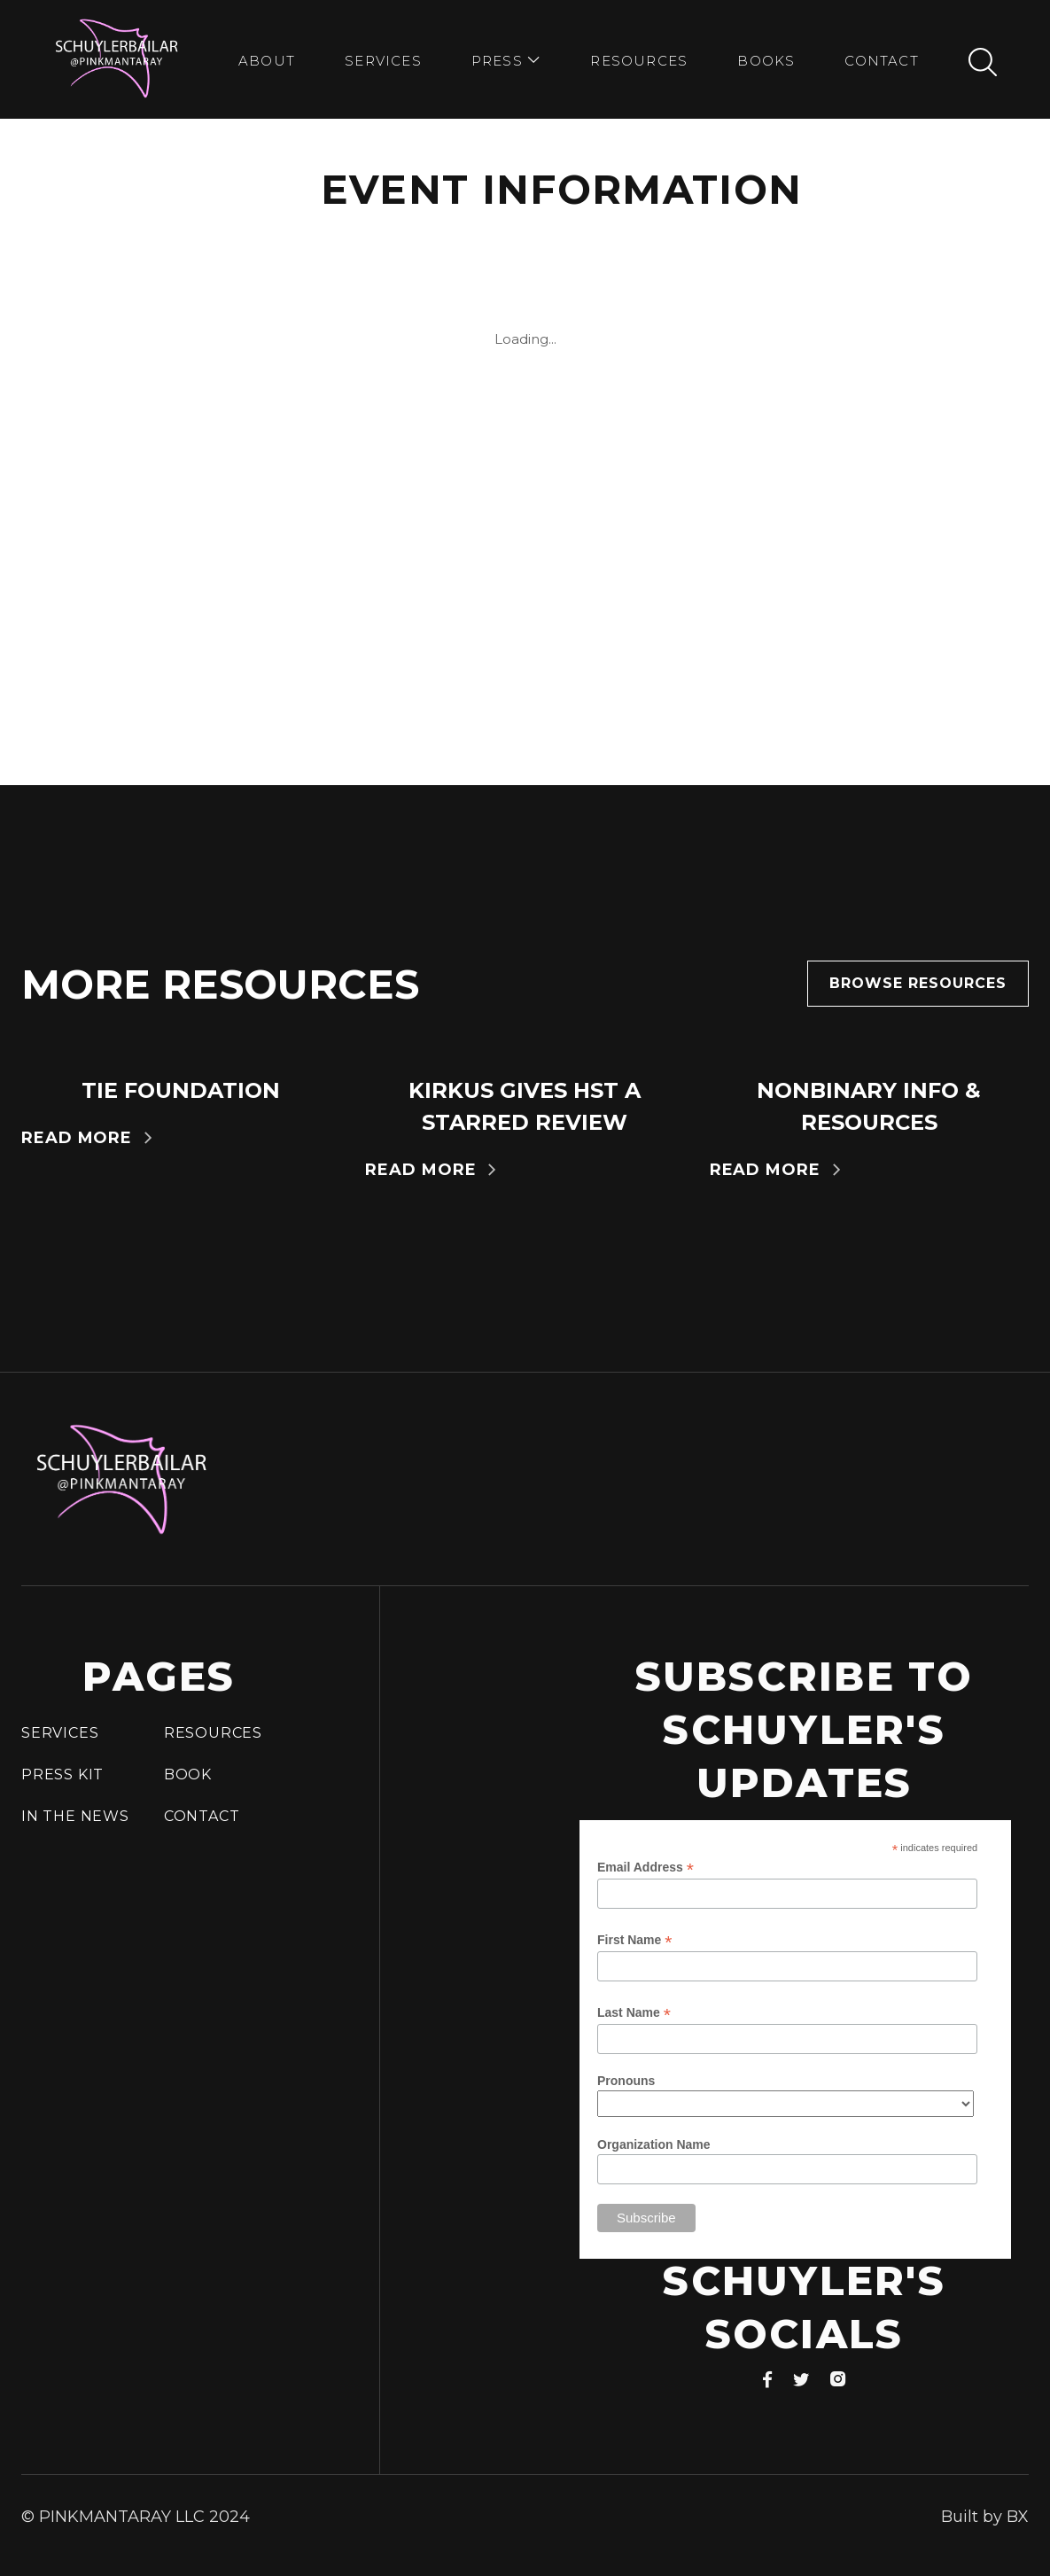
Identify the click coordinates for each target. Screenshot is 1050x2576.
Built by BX (985, 2516)
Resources (639, 60)
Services (383, 60)
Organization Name (654, 2144)
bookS (766, 60)
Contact (881, 60)
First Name (634, 1940)
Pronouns (626, 2081)
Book (188, 1774)
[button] (506, 62)
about (266, 60)
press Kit (62, 1774)
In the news (75, 1816)
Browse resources (918, 983)
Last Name (634, 2012)
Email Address (645, 1867)
